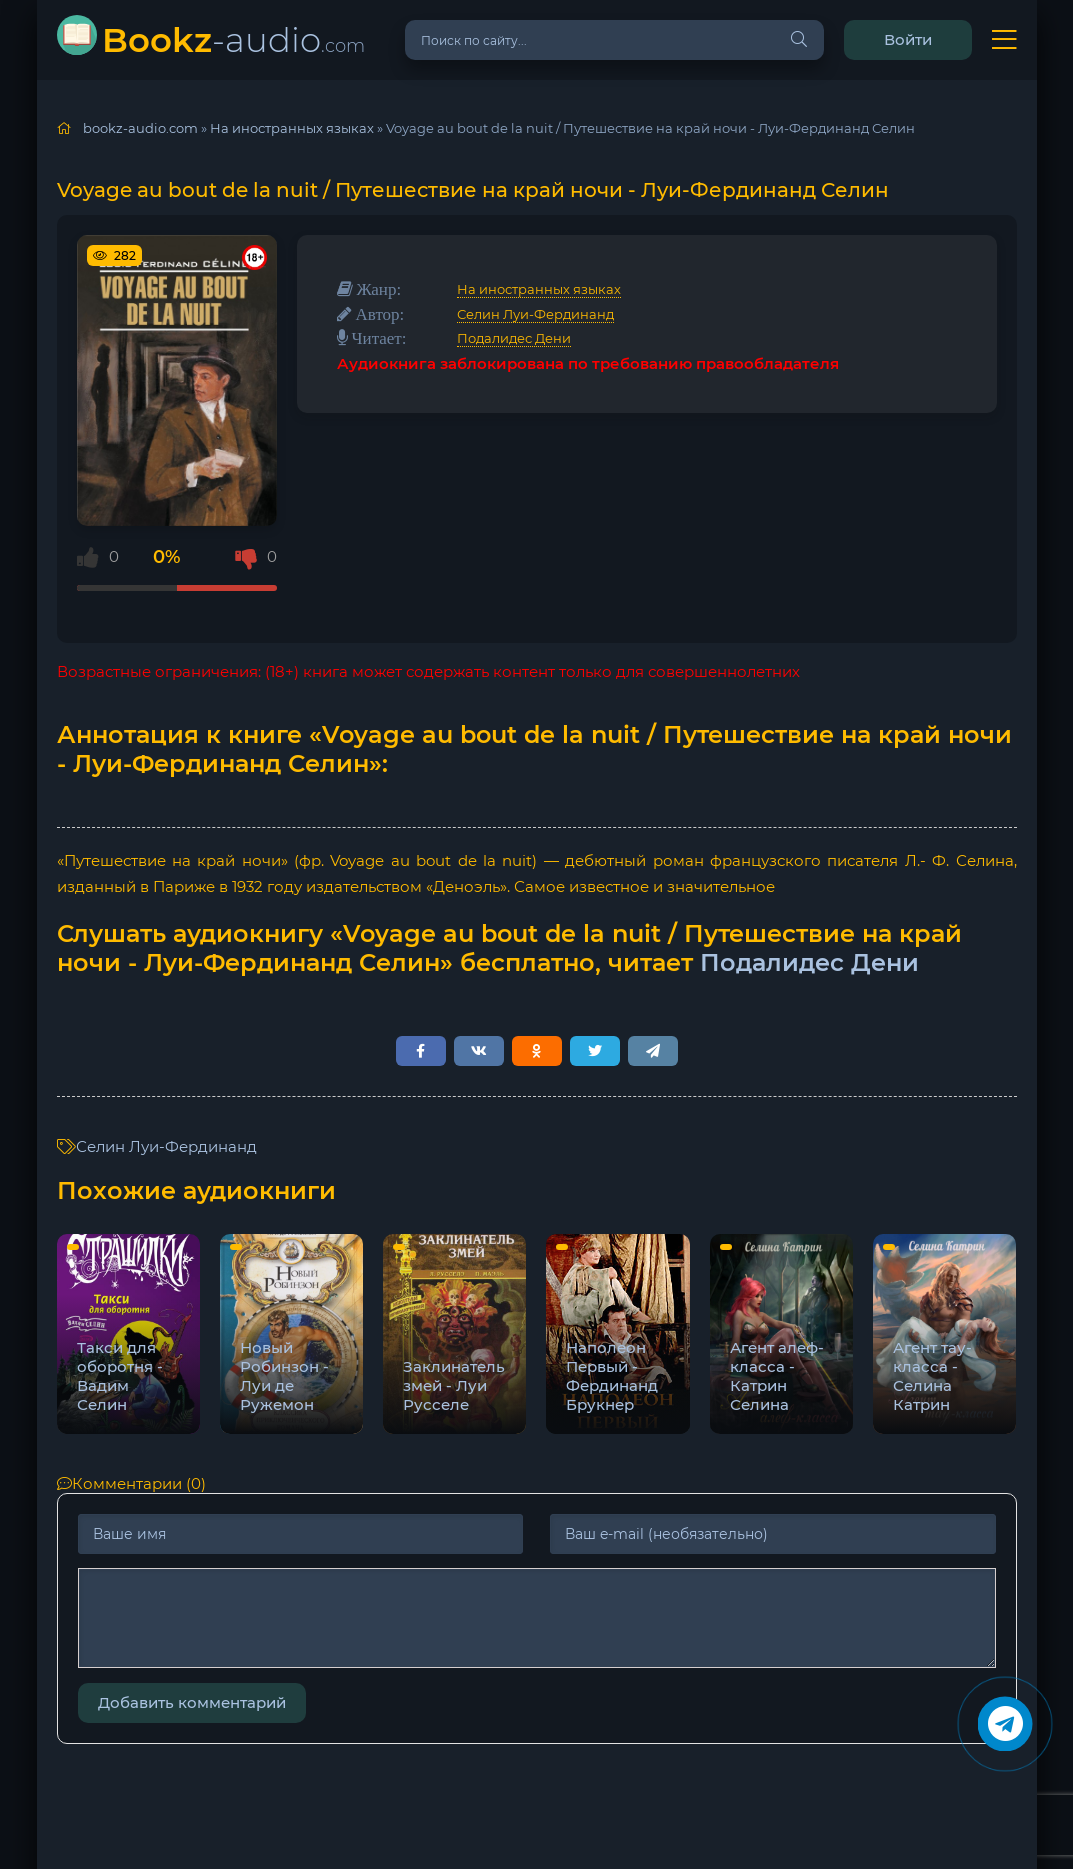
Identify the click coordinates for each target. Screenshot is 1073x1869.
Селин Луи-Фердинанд (535, 314)
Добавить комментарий (192, 1702)
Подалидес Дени (514, 338)
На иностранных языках (539, 289)
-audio (233, 39)
